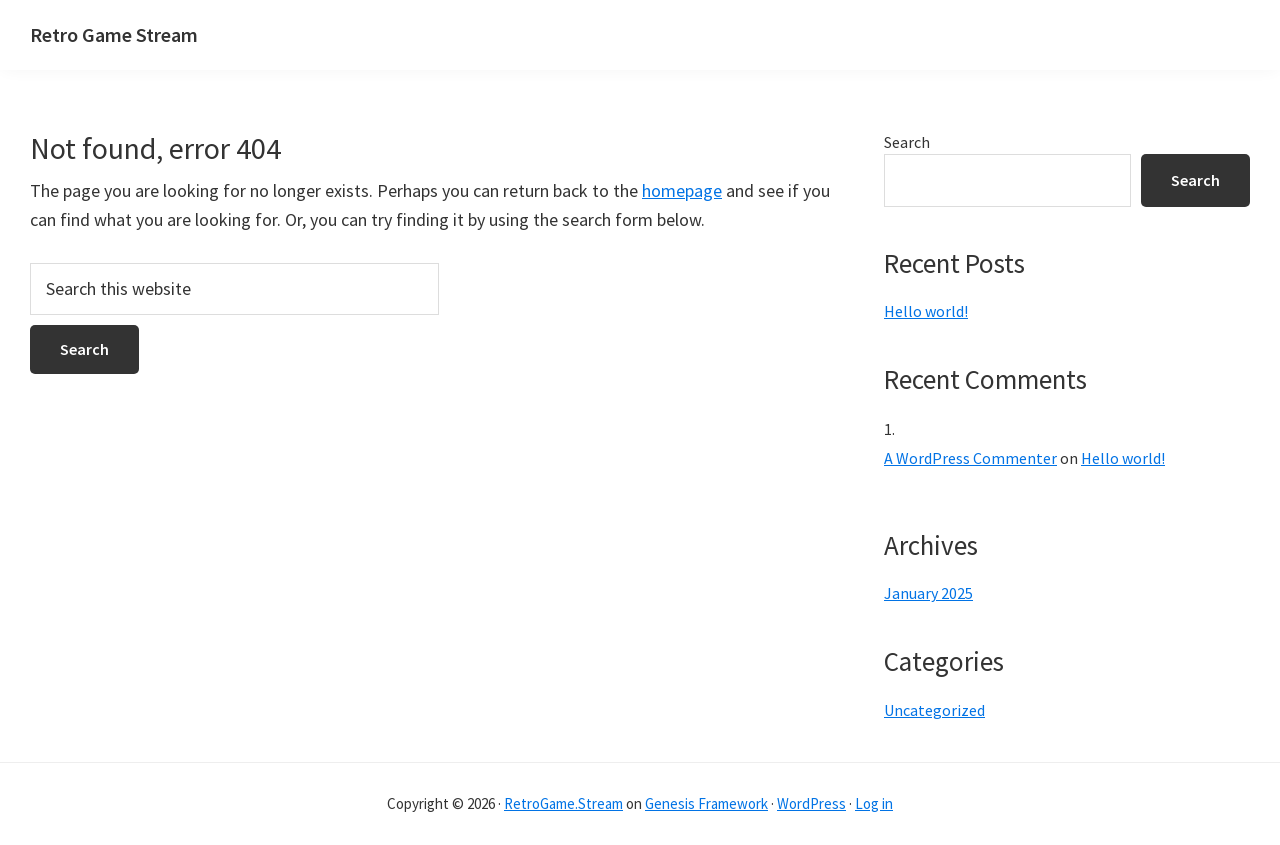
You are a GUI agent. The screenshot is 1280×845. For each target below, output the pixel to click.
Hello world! (926, 311)
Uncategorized (934, 710)
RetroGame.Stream (563, 803)
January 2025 (928, 593)
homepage (682, 190)
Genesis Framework (706, 803)
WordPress (811, 803)
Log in (874, 803)
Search (907, 142)
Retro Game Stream (114, 34)
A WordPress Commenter (970, 458)
